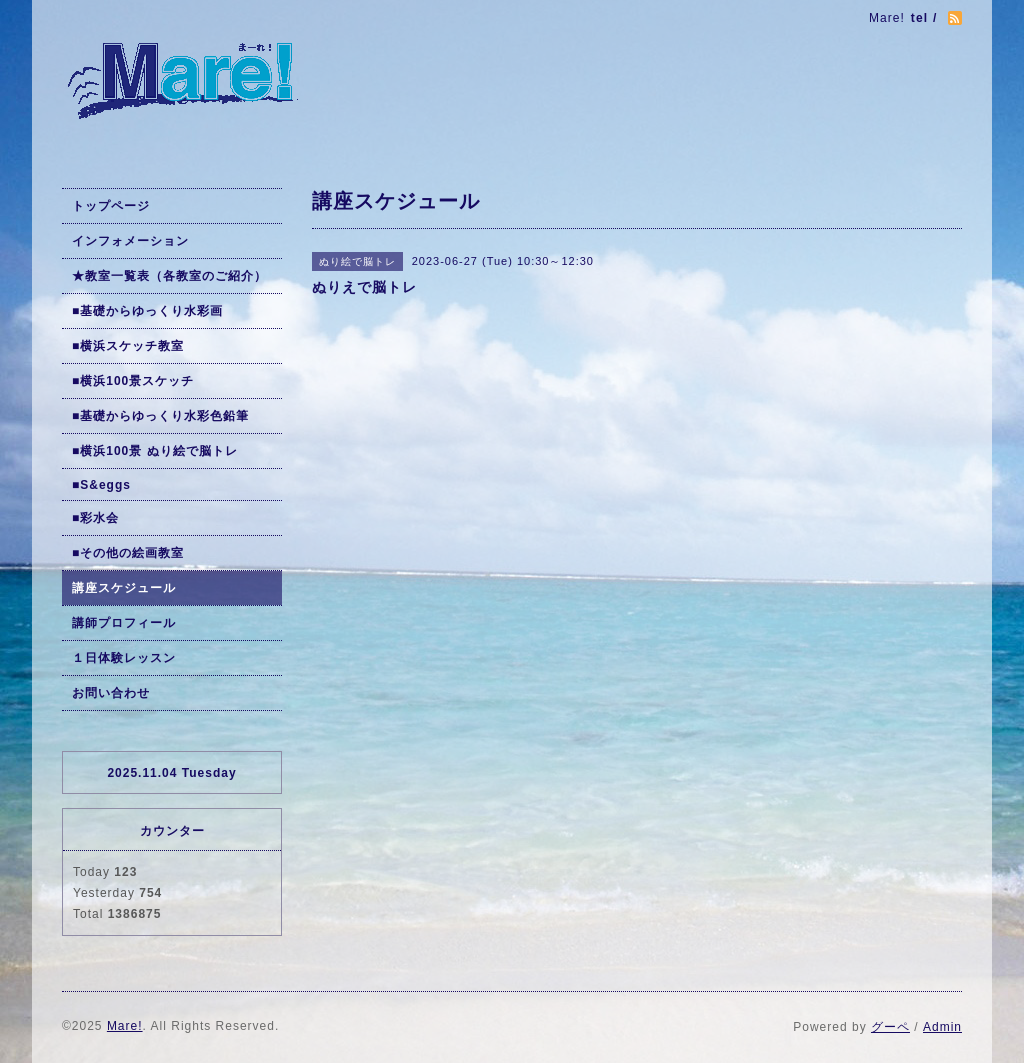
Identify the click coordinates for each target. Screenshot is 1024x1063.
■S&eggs (101, 485)
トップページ (111, 206)
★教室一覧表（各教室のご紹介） (169, 276)
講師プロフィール (124, 623)
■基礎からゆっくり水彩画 (147, 311)
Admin (942, 1027)
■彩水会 (95, 518)
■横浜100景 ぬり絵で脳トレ (155, 451)
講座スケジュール (124, 588)
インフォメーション (130, 241)
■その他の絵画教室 (128, 553)
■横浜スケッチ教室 (128, 346)
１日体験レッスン (124, 658)
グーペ (890, 1027)
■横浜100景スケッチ (133, 381)
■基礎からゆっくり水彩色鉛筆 (160, 416)
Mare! (125, 1026)
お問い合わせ (111, 693)
